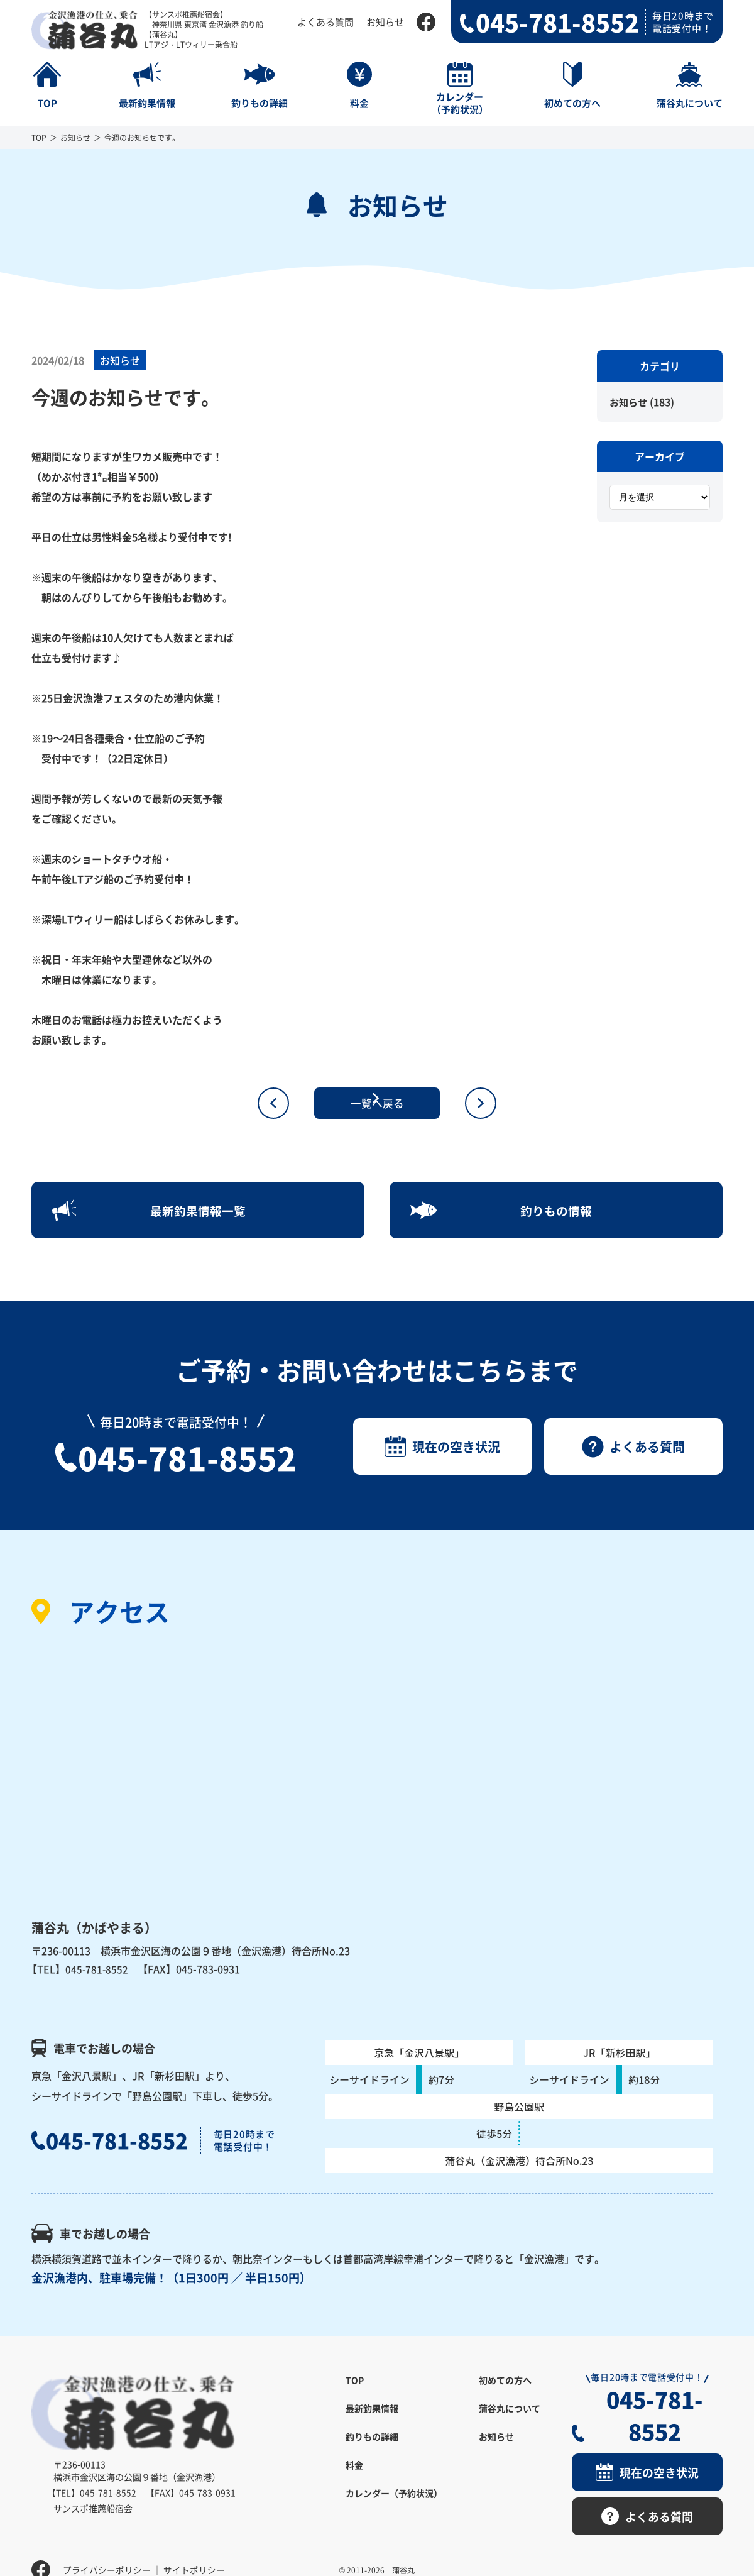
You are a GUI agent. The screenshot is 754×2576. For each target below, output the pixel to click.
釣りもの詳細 (372, 2449)
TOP (38, 137)
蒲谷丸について (509, 2421)
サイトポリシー (194, 2547)
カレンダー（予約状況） (394, 2506)
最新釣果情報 (372, 2421)
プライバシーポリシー (107, 2547)
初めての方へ (505, 2393)
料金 (354, 2478)
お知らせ (385, 21)
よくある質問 (325, 21)
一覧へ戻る (377, 1103)
